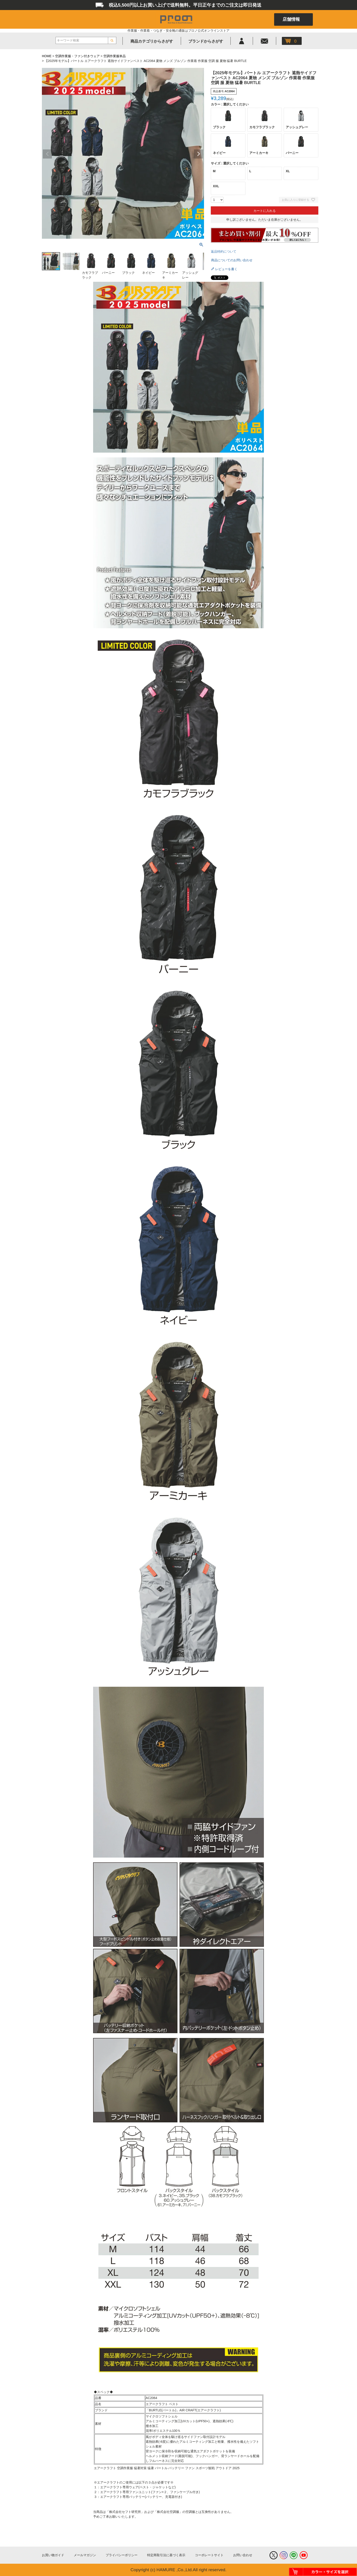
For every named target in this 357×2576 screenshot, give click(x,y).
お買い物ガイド (53, 2555)
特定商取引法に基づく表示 (166, 2555)
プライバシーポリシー (122, 2555)
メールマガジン (85, 2555)
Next (198, 154)
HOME (46, 56)
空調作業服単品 (114, 56)
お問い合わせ (242, 2555)
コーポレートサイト (209, 2555)
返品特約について (223, 251)
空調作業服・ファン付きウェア (77, 56)
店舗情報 (291, 19)
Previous (47, 154)
